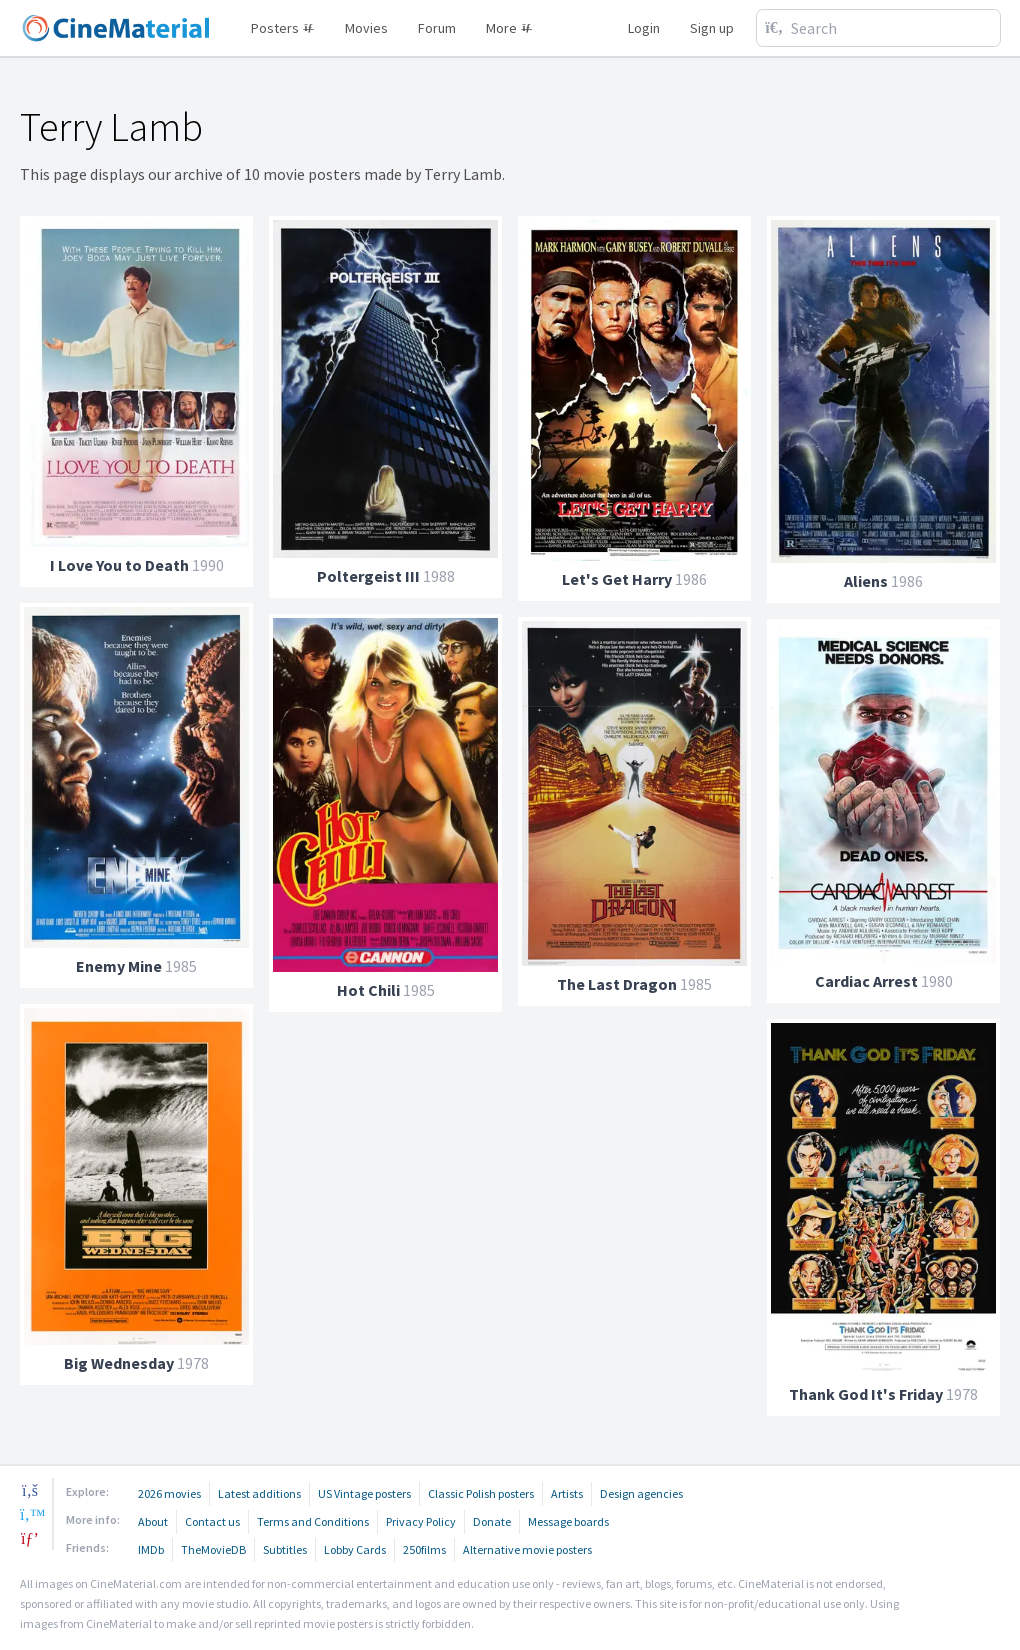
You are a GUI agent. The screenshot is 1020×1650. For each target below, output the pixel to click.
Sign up (712, 28)
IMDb (151, 1549)
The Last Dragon (617, 984)
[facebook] (30, 1490)
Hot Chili (368, 990)
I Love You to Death (119, 565)
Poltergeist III (368, 576)
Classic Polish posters (481, 1493)
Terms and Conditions (313, 1521)
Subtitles (285, 1549)
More (509, 28)
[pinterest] (30, 1538)
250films (424, 1549)
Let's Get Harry (617, 579)
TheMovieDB (213, 1549)
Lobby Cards (355, 1549)
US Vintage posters (364, 1493)
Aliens (866, 581)
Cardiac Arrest (866, 981)
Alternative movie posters (527, 1549)
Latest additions (259, 1493)
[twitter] (30, 1514)
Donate (492, 1521)
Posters (283, 28)
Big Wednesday (119, 1363)
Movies (366, 28)
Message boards (568, 1521)
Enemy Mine (119, 966)
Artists (567, 1493)
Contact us (212, 1521)
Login (644, 28)
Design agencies (641, 1493)
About (153, 1521)
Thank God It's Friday (866, 1394)
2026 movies (169, 1493)
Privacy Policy (421, 1521)
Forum (437, 28)
